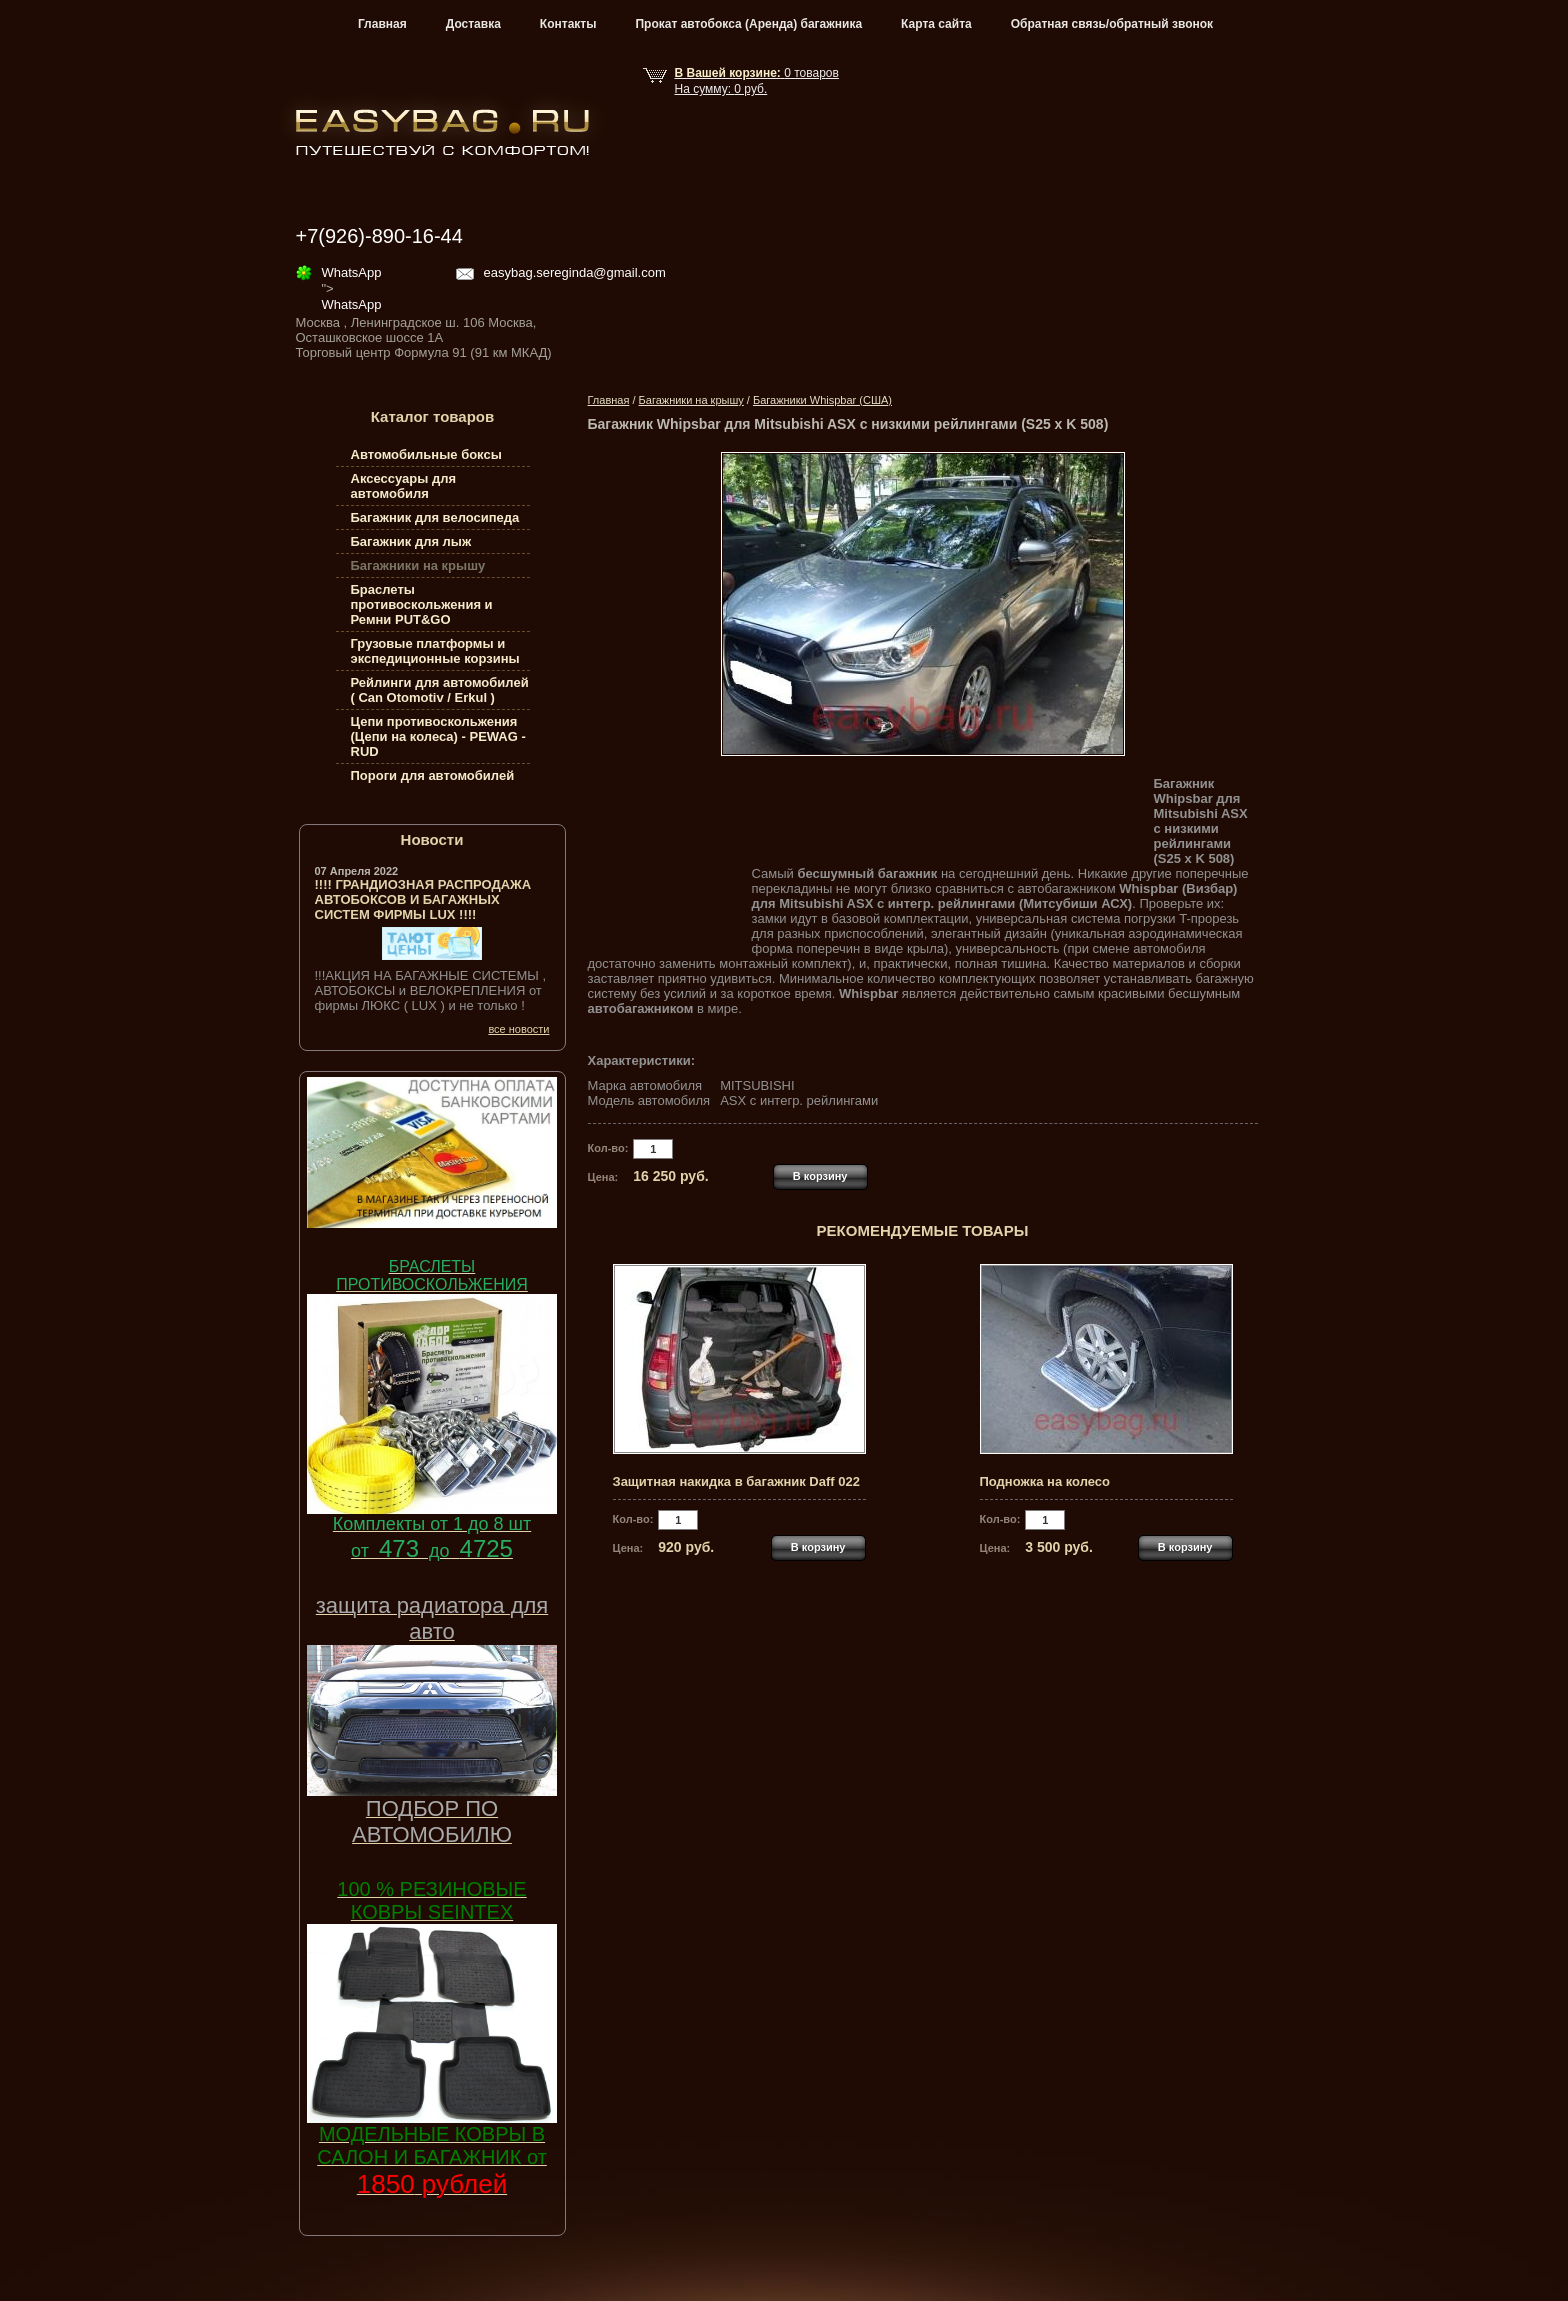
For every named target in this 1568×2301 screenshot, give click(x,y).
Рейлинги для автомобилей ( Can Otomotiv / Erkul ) (440, 690)
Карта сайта (936, 24)
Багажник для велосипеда (435, 517)
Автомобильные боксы (426, 454)
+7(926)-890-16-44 (379, 236)
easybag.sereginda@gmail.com (575, 272)
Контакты (568, 24)
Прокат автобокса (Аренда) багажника (748, 24)
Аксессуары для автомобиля (404, 486)
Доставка (473, 24)
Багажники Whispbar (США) (822, 400)
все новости (518, 1029)
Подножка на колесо (1045, 1481)
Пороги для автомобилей (433, 775)
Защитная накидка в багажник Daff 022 (736, 1481)
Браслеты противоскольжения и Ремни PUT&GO (422, 604)
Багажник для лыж (411, 541)
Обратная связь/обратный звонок (1112, 24)
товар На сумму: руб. (757, 81)
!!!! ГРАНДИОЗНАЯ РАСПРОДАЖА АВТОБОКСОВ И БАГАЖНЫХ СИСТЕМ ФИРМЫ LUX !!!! (423, 899)
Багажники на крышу (691, 400)
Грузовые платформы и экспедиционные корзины (435, 651)
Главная (382, 24)
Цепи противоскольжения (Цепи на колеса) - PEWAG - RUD (438, 736)
